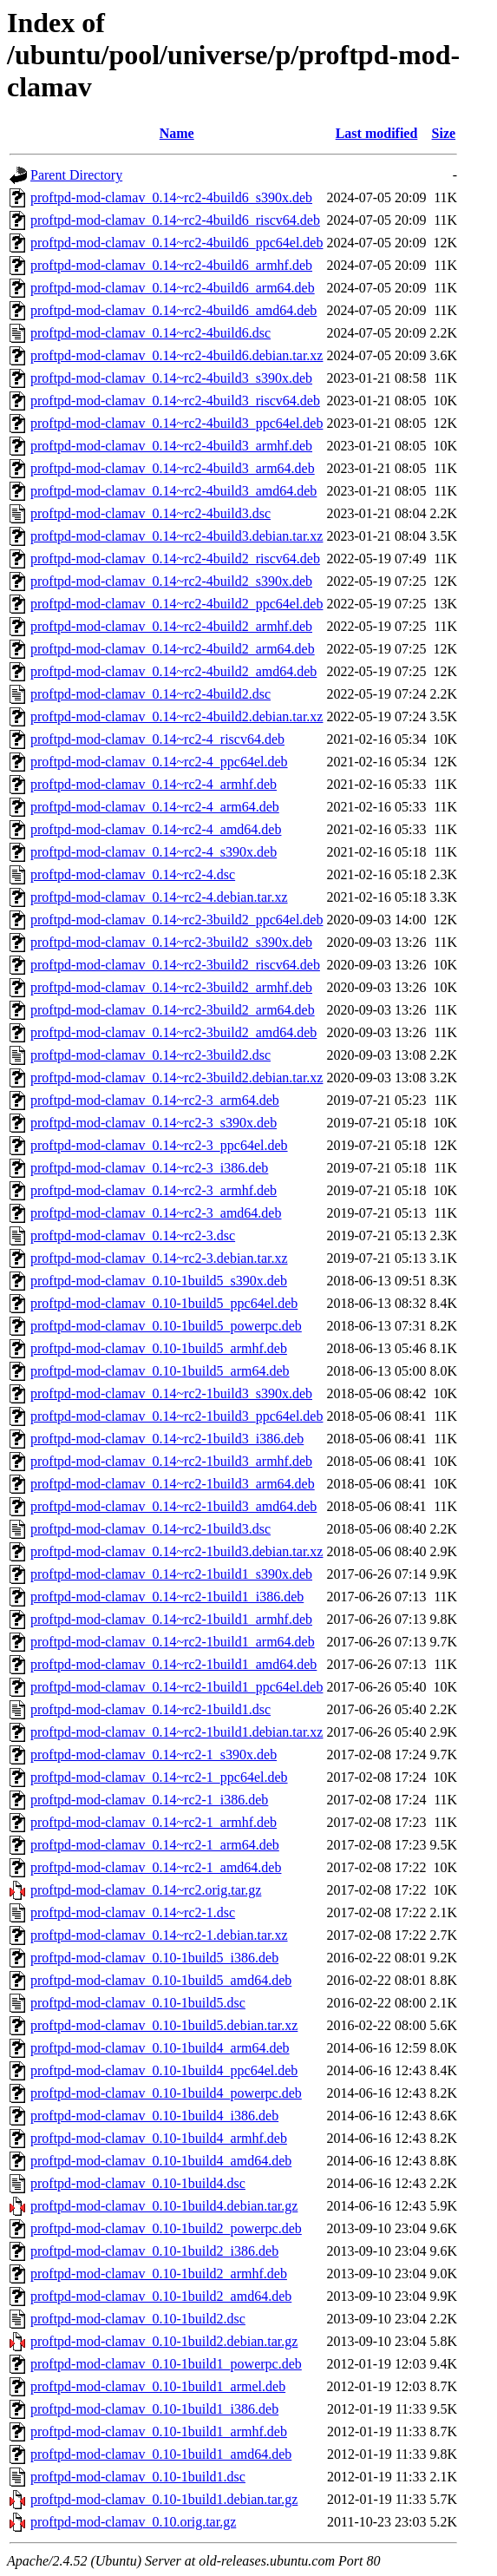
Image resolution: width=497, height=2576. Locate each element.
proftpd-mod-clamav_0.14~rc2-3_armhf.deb (153, 1190)
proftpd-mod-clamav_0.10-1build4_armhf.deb (158, 2138)
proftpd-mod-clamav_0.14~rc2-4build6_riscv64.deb (175, 220)
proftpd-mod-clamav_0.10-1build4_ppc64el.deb (164, 2070)
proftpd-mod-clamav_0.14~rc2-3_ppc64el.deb (159, 1145)
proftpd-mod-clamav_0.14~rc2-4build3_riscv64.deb (175, 400)
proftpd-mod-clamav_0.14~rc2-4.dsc (132, 874)
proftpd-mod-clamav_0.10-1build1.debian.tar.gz (164, 2499)
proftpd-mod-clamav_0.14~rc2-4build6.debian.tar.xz (176, 355)
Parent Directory (76, 175)
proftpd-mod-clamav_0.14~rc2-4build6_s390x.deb (171, 197)
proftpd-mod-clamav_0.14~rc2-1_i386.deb (149, 1799)
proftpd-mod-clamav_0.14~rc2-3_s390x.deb (153, 1122)
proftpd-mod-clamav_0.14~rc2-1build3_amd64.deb (173, 1506)
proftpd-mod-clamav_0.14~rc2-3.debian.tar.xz (159, 1258)
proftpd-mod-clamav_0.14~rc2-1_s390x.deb (153, 1754)
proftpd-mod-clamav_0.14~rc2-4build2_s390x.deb (171, 581)
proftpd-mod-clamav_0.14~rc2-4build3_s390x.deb (171, 378)
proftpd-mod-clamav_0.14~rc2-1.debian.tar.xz (159, 1935)
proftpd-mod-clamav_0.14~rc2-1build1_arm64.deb (172, 1641)
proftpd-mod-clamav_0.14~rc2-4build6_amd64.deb (173, 310)
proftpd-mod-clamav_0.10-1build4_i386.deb (154, 2115)
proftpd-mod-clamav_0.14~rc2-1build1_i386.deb (167, 1596)
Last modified (377, 133)
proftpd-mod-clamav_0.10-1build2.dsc (137, 2318)
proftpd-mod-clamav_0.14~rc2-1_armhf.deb (153, 1822)
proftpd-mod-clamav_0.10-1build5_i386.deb (154, 1957)
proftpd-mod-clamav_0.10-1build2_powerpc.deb (166, 2228)
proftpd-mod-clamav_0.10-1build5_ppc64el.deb (164, 1303)
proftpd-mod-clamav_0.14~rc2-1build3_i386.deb (167, 1438)
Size (444, 133)
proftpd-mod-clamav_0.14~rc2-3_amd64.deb (155, 1213)
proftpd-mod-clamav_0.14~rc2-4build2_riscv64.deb (175, 558)
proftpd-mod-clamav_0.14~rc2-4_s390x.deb (153, 851)
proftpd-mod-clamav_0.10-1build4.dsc (137, 2183)
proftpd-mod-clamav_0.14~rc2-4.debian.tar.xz (159, 897)
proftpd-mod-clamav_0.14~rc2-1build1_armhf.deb (171, 1619)
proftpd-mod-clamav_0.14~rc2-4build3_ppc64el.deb (176, 423)
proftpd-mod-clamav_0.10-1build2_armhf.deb (158, 2273)
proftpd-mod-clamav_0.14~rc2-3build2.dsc (150, 1055)
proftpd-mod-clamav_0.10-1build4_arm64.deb (160, 2047)
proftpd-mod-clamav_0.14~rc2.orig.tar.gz (145, 1890)
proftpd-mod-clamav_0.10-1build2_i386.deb (154, 2251)
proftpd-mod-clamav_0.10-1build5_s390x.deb (158, 1280)
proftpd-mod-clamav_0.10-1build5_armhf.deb (158, 1348)
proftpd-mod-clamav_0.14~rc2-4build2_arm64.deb (172, 648)
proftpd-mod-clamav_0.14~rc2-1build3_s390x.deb (171, 1393)
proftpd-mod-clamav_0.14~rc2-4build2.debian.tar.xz (176, 716)
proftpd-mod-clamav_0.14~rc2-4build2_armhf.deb (171, 626)
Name (177, 133)
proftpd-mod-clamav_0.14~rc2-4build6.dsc (150, 332)
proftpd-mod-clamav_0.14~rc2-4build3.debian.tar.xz (176, 536)
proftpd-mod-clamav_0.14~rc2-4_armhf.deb (153, 784)
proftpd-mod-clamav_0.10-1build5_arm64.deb (160, 1371)
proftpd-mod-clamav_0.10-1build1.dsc (137, 2476)
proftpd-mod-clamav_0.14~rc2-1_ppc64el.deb (159, 1777)
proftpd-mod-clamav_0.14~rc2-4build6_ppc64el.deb (176, 242)
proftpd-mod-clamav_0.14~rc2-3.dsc (132, 1235)
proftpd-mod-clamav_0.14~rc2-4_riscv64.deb (157, 739)
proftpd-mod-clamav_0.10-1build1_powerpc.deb (166, 2363)
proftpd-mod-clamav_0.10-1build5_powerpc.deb (166, 1325)
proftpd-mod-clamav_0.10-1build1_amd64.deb (160, 2454)
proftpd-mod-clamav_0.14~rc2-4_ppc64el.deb (159, 761)
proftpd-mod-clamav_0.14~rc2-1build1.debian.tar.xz (176, 1732)
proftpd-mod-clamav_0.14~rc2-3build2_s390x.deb (171, 942)
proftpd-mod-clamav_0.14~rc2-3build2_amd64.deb (173, 1032)
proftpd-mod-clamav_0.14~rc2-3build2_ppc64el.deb (176, 919)
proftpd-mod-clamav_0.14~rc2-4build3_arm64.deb (172, 468)
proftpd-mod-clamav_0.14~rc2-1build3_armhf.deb (171, 1461)
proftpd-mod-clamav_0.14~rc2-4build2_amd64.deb (173, 671)
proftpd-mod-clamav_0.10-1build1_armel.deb (157, 2386)
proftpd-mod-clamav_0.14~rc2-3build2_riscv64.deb (175, 964)
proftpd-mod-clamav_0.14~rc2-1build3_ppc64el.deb (176, 1416)
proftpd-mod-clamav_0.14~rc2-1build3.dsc (150, 1528)
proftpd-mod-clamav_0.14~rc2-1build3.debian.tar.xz (176, 1551)
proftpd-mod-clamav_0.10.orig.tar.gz (133, 2521)
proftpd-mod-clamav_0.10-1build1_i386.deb (154, 2409)
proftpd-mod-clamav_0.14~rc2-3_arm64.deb (154, 1100)
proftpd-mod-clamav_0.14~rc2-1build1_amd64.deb (173, 1664)
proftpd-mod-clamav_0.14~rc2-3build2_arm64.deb (172, 1009)
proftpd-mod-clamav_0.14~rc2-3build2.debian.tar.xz (176, 1077)
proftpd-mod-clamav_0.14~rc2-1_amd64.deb (155, 1867)
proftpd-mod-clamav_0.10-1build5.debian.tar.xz (164, 2025)
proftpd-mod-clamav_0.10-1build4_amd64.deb (160, 2160)
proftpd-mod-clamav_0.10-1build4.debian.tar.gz (164, 2205)
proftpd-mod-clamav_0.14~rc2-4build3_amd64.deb (173, 490)
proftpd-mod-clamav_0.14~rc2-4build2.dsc (150, 694)
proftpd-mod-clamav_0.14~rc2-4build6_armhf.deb (171, 265)
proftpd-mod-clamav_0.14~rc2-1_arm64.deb (154, 1844)
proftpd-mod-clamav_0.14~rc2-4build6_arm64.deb (172, 287)
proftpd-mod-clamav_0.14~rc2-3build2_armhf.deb (171, 987)
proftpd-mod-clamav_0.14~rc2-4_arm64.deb (154, 806)
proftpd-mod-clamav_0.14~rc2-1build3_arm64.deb (172, 1483)
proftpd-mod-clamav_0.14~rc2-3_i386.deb (149, 1167)
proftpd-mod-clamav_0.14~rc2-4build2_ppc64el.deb (176, 603)
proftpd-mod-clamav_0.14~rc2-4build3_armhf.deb (171, 445)
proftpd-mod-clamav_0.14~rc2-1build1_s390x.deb (171, 1574)
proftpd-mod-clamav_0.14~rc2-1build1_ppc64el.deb (176, 1686)
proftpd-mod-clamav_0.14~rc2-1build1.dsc (150, 1709)
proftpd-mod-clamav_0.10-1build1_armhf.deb (158, 2431)
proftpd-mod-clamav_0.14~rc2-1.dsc (132, 1912)
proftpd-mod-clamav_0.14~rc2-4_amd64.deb (155, 829)
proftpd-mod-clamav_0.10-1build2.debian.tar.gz (164, 2341)
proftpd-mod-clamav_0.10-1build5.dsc (137, 2002)
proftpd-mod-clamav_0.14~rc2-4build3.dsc (150, 513)
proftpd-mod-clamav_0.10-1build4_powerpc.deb (166, 2093)
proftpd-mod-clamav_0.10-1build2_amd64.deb (160, 2296)
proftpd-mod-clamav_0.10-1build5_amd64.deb (160, 1980)
